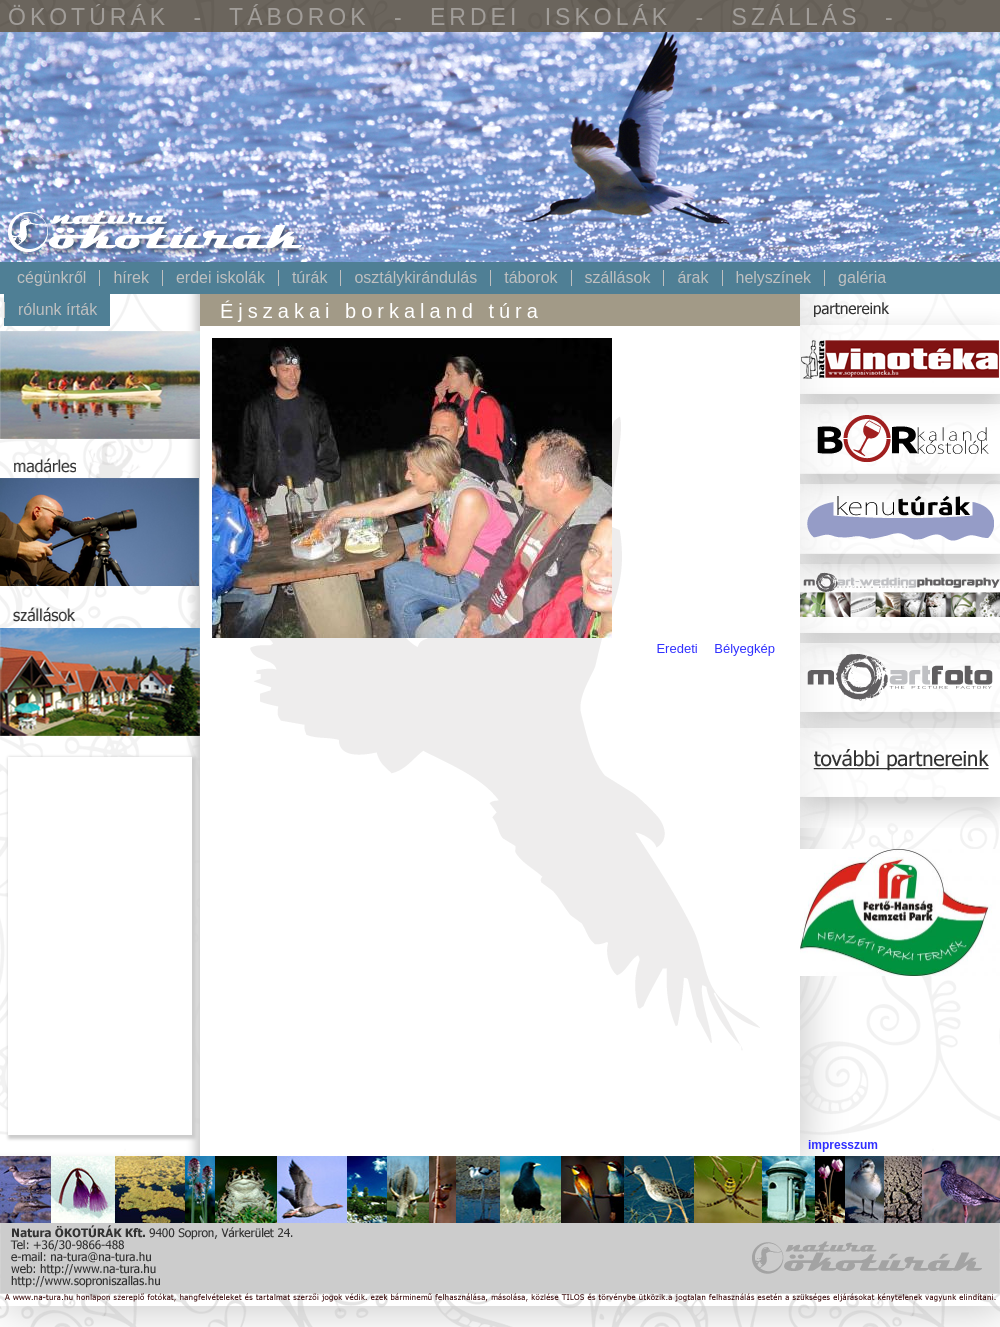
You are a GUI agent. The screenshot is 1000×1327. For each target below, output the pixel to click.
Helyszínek (774, 278)
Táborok (530, 278)
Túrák (310, 278)
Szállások (618, 278)
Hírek (131, 278)
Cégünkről (51, 278)
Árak (692, 278)
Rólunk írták (57, 310)
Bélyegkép (744, 648)
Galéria (862, 278)
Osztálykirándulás (415, 278)
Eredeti (676, 648)
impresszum (843, 1145)
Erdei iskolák (220, 278)
